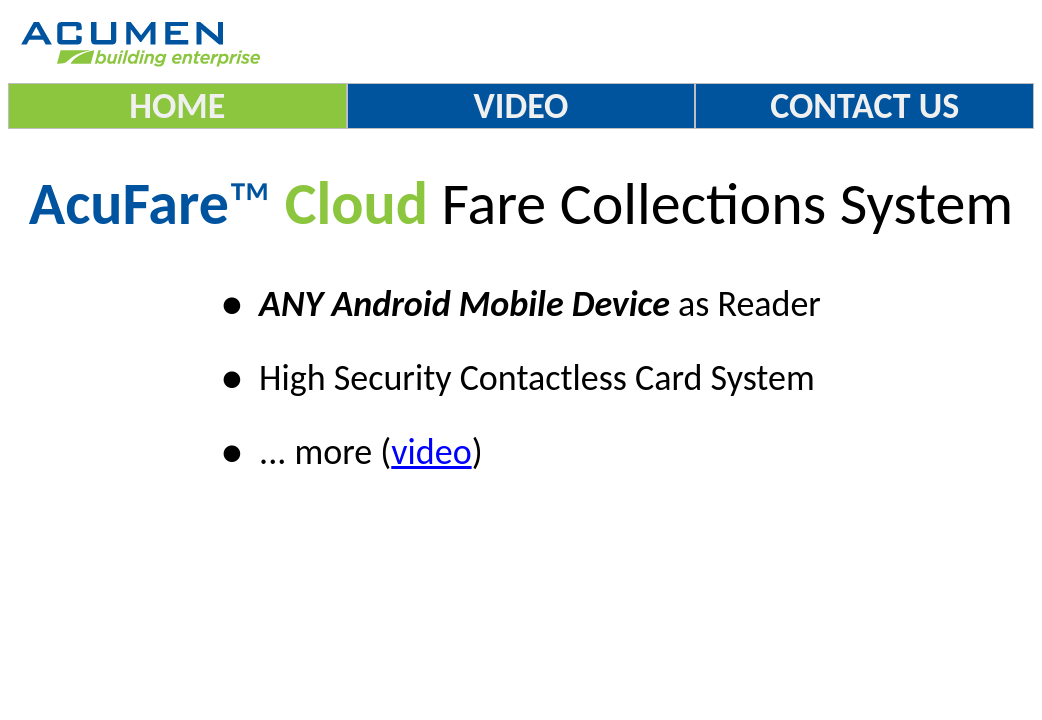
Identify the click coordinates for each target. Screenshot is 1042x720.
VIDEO (521, 106)
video (431, 452)
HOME (177, 106)
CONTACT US (864, 106)
